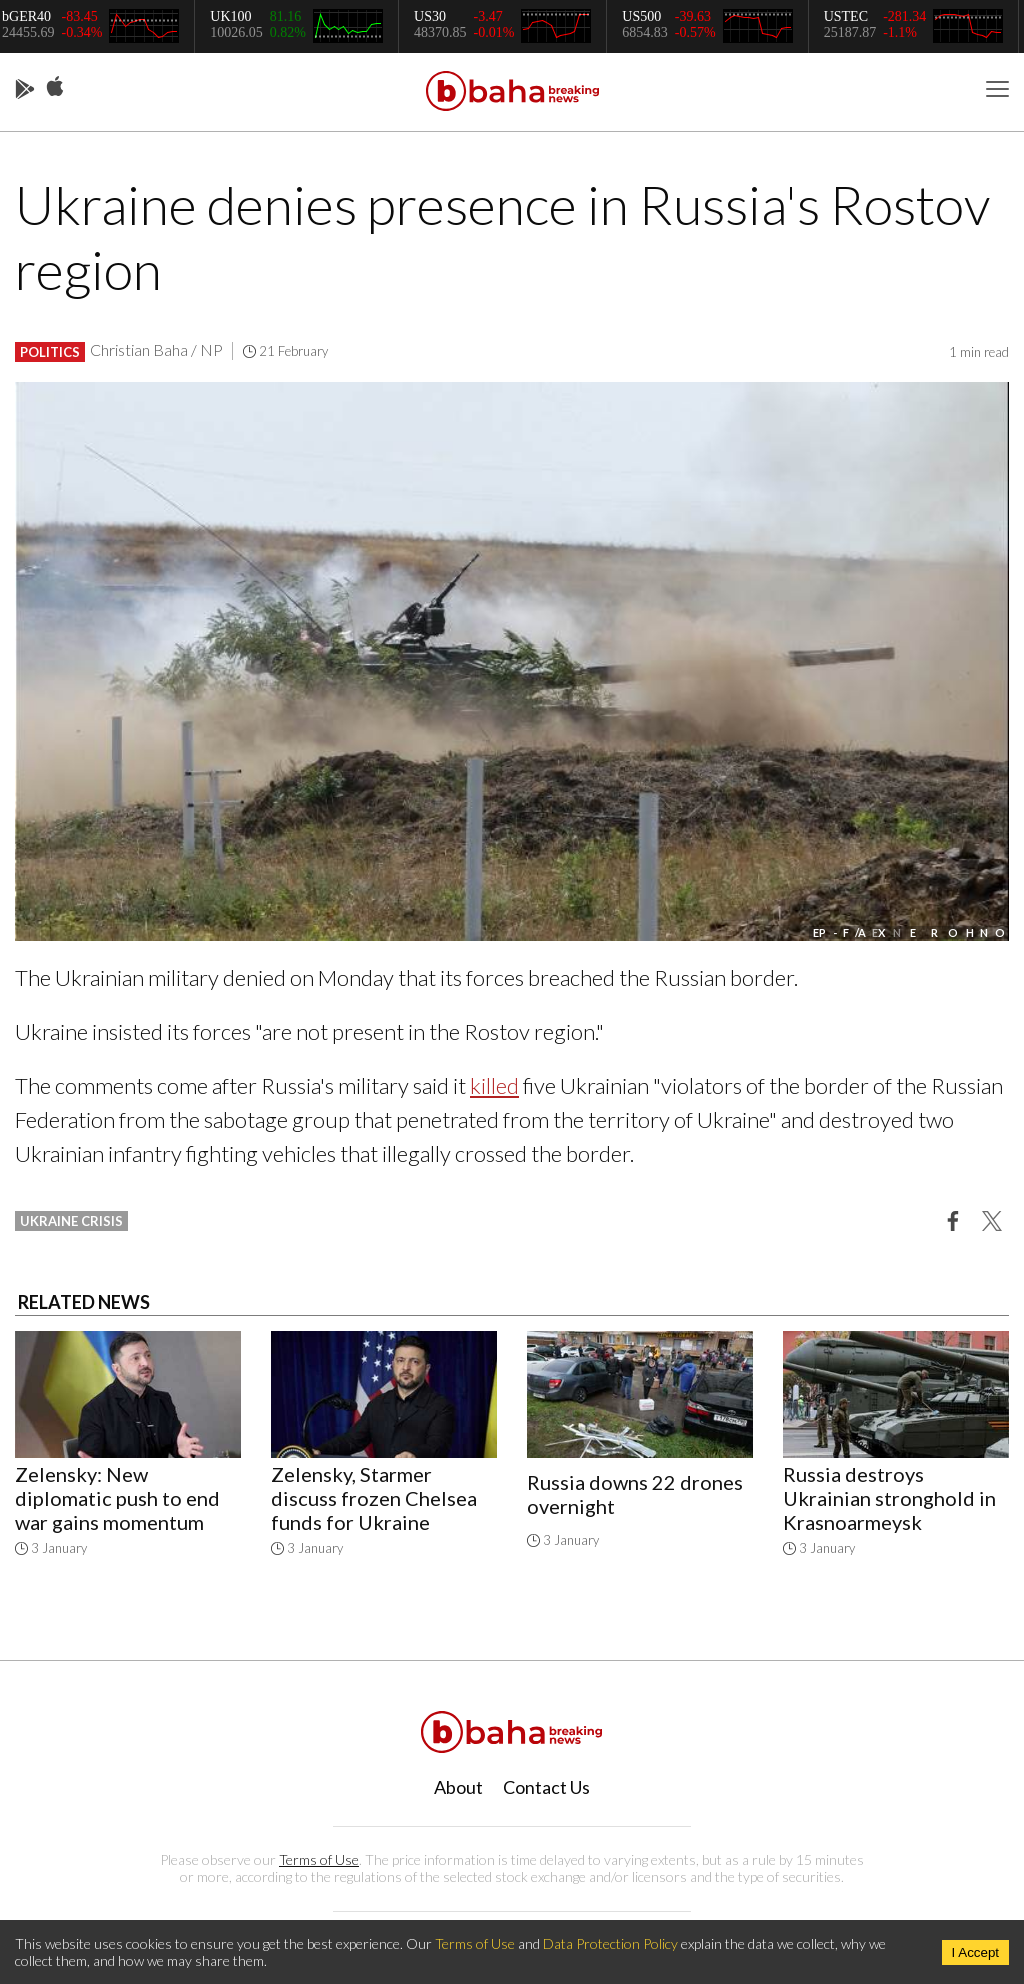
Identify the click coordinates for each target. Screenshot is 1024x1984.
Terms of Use (319, 1859)
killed (494, 1085)
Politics (50, 352)
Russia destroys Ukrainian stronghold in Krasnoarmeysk (889, 1498)
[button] (953, 1220)
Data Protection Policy (610, 1943)
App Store (55, 87)
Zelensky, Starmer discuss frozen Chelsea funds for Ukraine (374, 1498)
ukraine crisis (71, 1221)
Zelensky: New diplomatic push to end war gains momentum (117, 1498)
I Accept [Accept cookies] (975, 1952)
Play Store (25, 90)
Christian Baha (139, 349)
